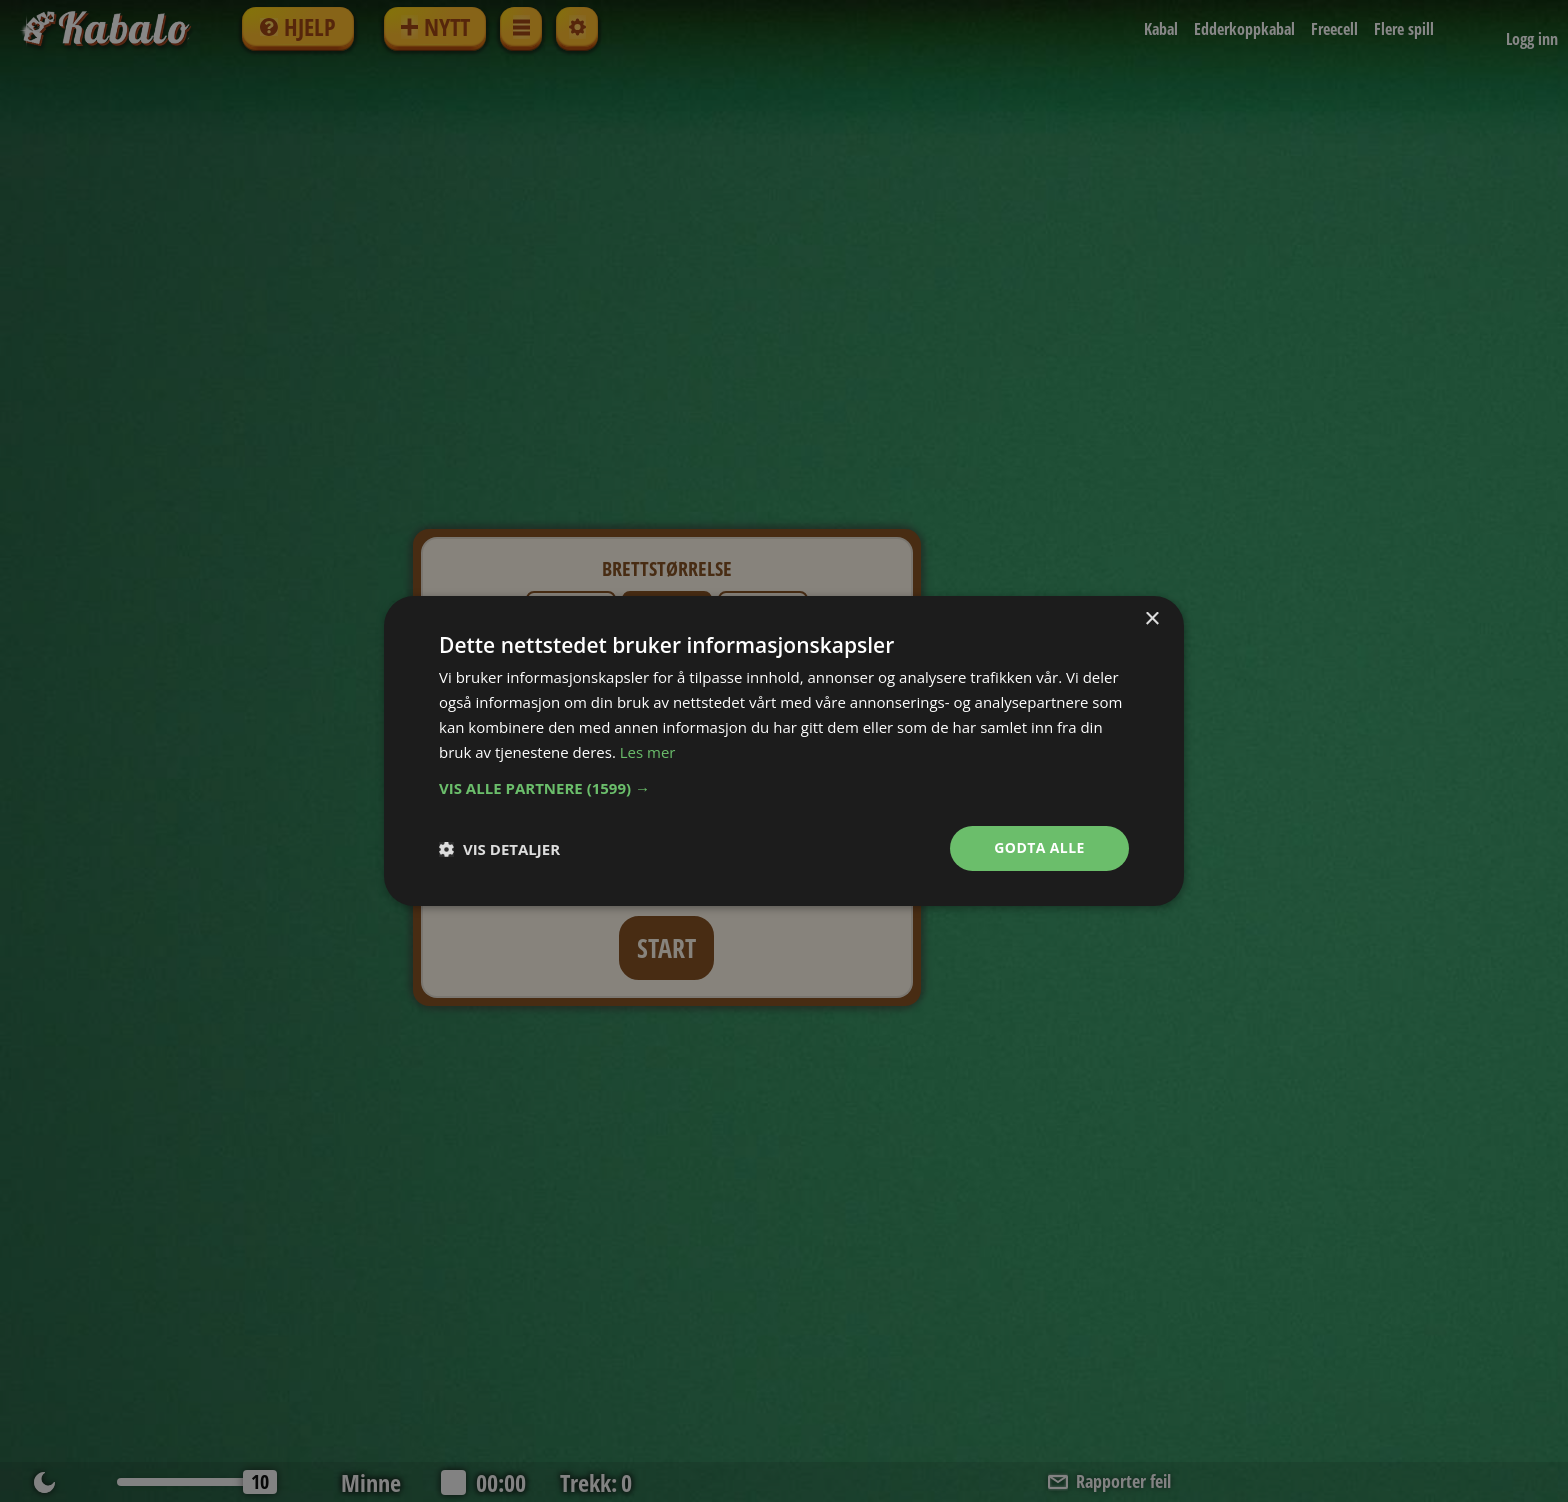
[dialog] (784, 751)
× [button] (1151, 619)
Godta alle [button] (1039, 847)
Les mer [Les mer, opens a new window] (648, 752)
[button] (784, 788)
